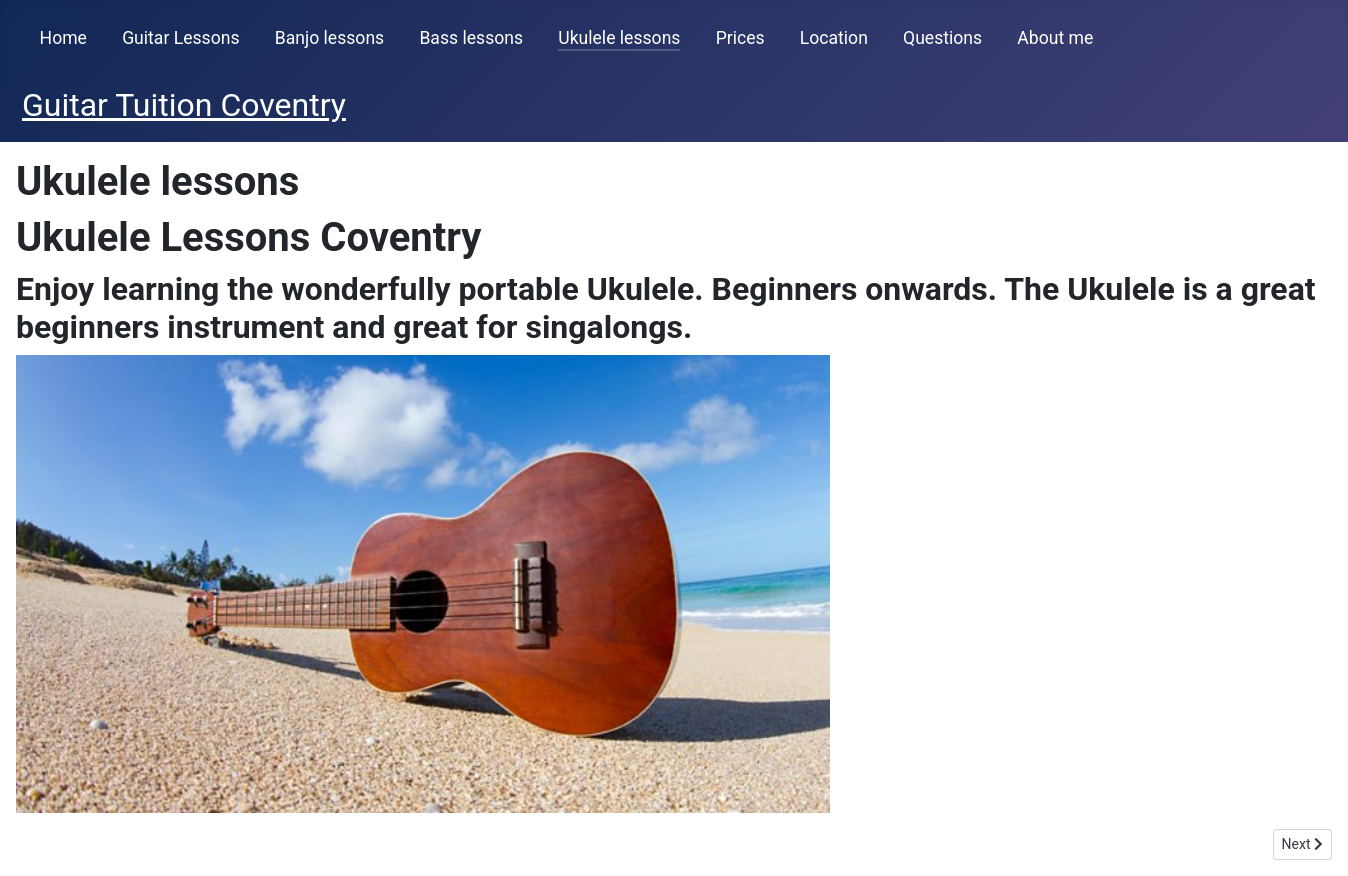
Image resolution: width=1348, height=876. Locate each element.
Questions (942, 38)
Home (63, 38)
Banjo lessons (329, 38)
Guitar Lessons (180, 38)
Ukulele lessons (619, 38)
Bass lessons (471, 38)
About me (1055, 38)
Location (834, 38)
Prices (740, 38)
